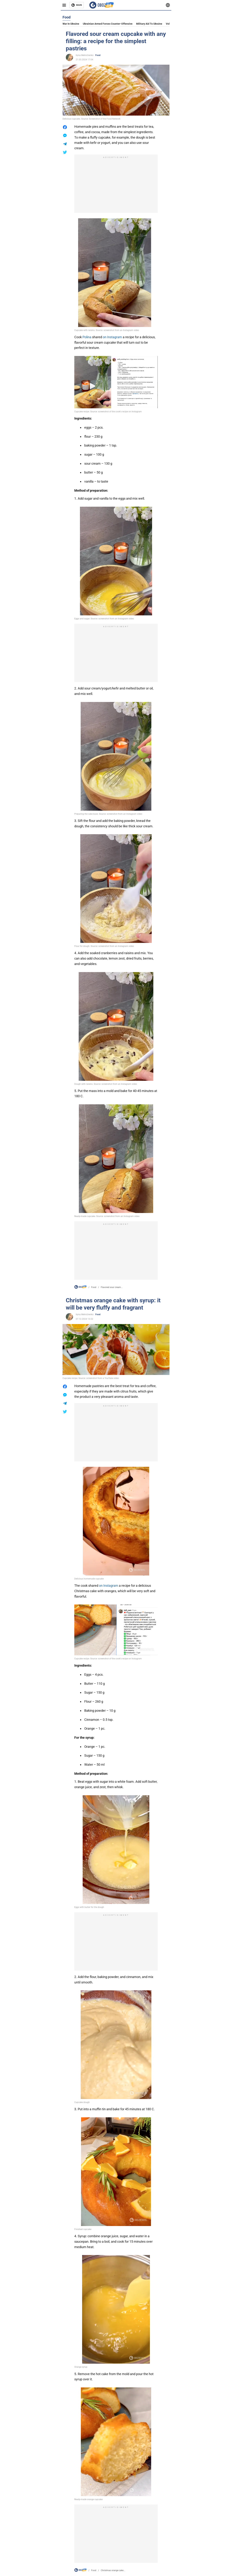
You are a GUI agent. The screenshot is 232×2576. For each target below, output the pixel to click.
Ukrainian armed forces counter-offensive (107, 23)
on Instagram (112, 337)
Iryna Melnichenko (85, 55)
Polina (86, 337)
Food (97, 55)
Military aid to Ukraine (149, 23)
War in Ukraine (71, 23)
